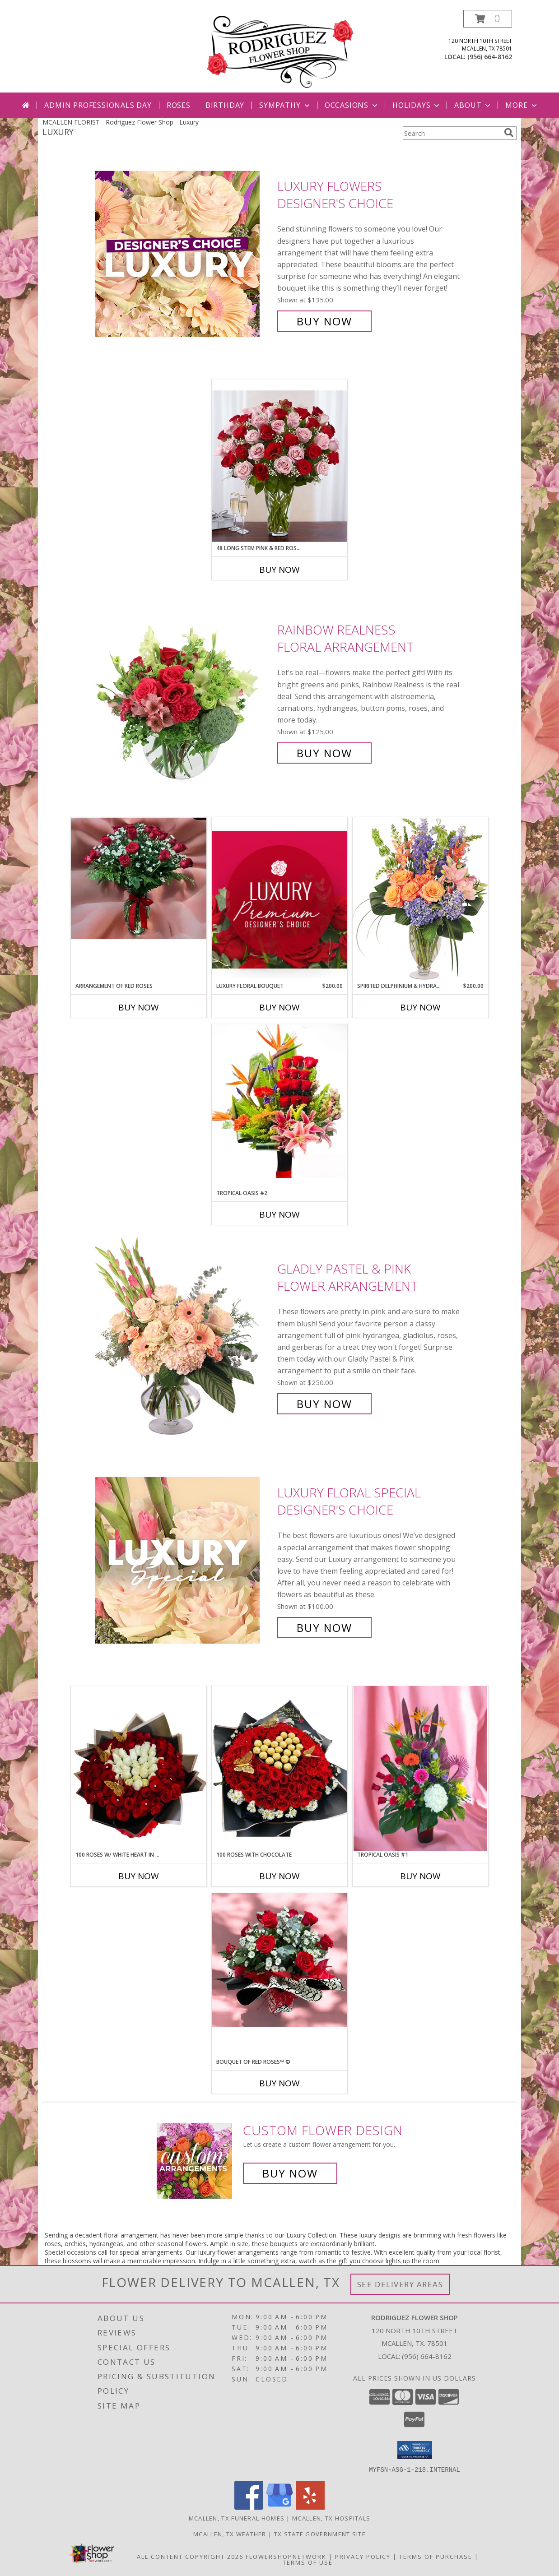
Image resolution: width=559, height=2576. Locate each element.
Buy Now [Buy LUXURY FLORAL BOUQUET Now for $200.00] (279, 1007)
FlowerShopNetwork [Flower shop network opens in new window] (286, 2556)
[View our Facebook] (248, 2506)
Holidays (416, 105)
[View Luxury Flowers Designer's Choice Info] (184, 254)
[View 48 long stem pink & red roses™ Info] (279, 462)
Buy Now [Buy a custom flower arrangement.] (290, 2173)
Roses (179, 105)
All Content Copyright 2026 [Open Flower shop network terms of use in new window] (190, 2556)
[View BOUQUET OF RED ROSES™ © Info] (279, 1960)
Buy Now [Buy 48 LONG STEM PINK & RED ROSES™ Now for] (279, 569)
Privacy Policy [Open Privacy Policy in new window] (363, 2556)
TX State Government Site (320, 2534)
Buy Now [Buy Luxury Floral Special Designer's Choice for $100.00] (324, 1627)
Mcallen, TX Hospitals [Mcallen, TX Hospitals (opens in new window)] (331, 2518)
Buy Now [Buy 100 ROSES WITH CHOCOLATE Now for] (279, 1876)
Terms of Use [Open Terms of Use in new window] (308, 2562)
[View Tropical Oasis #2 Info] (279, 1106)
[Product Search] (451, 133)
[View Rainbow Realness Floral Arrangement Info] (184, 691)
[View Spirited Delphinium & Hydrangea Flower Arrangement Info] (420, 899)
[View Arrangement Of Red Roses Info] (138, 878)
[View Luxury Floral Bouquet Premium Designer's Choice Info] (279, 899)
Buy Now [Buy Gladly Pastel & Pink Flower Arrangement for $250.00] (324, 1403)
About (473, 105)
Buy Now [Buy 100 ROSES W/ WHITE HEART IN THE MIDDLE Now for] (138, 1876)
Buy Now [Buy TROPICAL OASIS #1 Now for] (420, 1876)
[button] (487, 19)
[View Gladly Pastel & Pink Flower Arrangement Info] (184, 1336)
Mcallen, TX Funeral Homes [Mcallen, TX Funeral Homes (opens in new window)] (237, 2518)
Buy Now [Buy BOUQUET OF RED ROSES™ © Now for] (279, 2083)
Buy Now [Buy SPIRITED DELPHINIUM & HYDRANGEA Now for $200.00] (420, 1007)
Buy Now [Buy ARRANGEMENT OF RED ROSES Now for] (138, 1007)
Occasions (352, 105)
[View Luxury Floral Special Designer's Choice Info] (184, 1560)
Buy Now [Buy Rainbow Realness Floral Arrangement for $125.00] (324, 753)
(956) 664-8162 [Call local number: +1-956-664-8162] (489, 56)
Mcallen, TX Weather (229, 2534)
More (521, 105)
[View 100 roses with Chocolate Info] (279, 1768)
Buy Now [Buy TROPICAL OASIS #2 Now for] (279, 1214)
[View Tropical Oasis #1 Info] (420, 1768)
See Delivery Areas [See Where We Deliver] (400, 2284)
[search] (509, 133)
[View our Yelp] (310, 2506)
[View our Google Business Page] (279, 2506)
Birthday (224, 105)
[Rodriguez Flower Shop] (279, 51)
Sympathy (285, 105)
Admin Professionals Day (97, 105)
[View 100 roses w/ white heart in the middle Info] (138, 1768)
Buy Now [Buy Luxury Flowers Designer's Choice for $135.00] (324, 321)
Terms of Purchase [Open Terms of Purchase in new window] (435, 2556)
